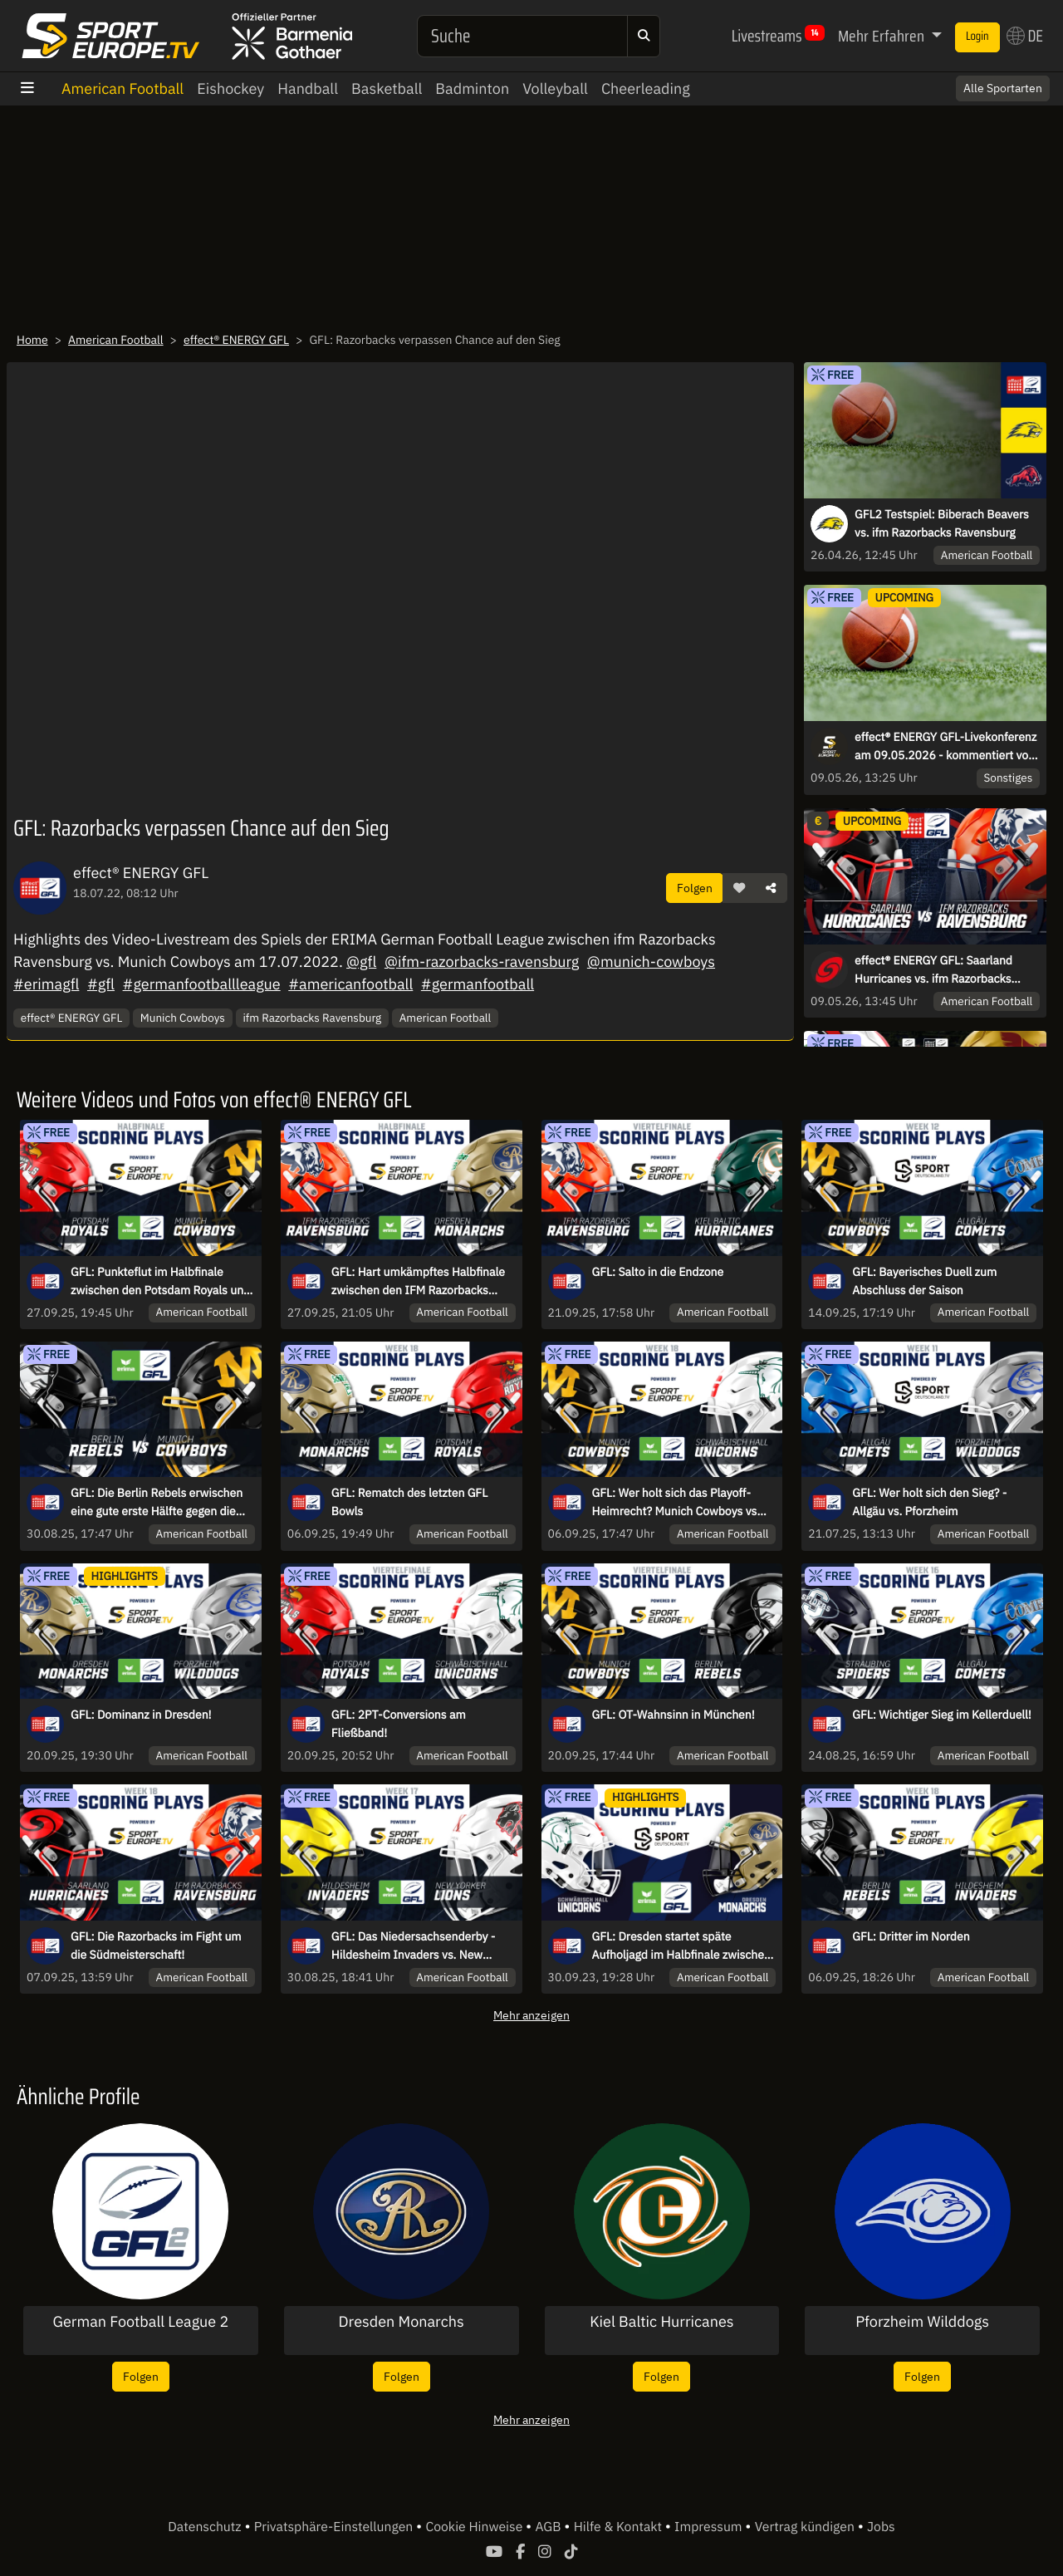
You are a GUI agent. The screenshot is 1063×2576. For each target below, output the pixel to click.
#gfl (101, 984)
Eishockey (230, 88)
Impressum (709, 2527)
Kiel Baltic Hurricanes (661, 2322)
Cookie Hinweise (475, 2527)
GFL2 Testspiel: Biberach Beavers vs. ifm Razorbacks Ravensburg (942, 523)
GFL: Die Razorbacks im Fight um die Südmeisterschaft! (156, 1945)
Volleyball (555, 88)
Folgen (695, 887)
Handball (307, 88)
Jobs (881, 2527)
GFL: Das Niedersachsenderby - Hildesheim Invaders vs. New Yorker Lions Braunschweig (413, 1946)
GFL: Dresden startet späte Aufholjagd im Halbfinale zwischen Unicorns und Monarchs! (681, 1946)
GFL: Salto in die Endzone (658, 1271)
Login (977, 36)
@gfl (361, 961)
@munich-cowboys (651, 961)
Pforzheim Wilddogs (922, 2322)
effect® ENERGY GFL (236, 339)
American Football (122, 88)
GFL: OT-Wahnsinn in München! (673, 1714)
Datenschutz (206, 2527)
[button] (739, 888)
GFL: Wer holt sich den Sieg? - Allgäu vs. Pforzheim (929, 1502)
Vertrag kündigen (806, 2527)
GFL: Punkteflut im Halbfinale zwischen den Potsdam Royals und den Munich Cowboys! (160, 1281)
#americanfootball (350, 984)
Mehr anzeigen (531, 2015)
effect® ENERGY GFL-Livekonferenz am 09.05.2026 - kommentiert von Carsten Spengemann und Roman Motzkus (945, 746)
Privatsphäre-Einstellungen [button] (335, 2527)
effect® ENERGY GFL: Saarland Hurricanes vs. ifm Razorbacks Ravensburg (933, 970)
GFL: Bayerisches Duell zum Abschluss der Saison (924, 1281)
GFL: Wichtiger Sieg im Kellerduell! (941, 1714)
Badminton (472, 88)
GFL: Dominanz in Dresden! (141, 1714)
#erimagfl (46, 984)
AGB (549, 2527)
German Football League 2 (140, 2322)
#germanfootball (477, 984)
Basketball (386, 88)
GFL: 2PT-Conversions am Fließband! (398, 1723)
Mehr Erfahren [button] (883, 35)
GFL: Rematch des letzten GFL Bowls (409, 1502)
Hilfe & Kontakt (619, 2527)
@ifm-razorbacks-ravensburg (482, 961)
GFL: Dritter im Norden (910, 1936)
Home (32, 339)
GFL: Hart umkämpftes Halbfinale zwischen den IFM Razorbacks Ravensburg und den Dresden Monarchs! (418, 1281)
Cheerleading (645, 88)
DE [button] (1025, 35)
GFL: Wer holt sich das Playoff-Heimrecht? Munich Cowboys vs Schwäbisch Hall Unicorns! (674, 1502)
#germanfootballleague (202, 984)
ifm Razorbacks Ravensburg (311, 1017)
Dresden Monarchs (401, 2322)
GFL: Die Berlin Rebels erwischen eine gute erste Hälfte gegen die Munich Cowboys (156, 1502)
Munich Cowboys (182, 1017)
